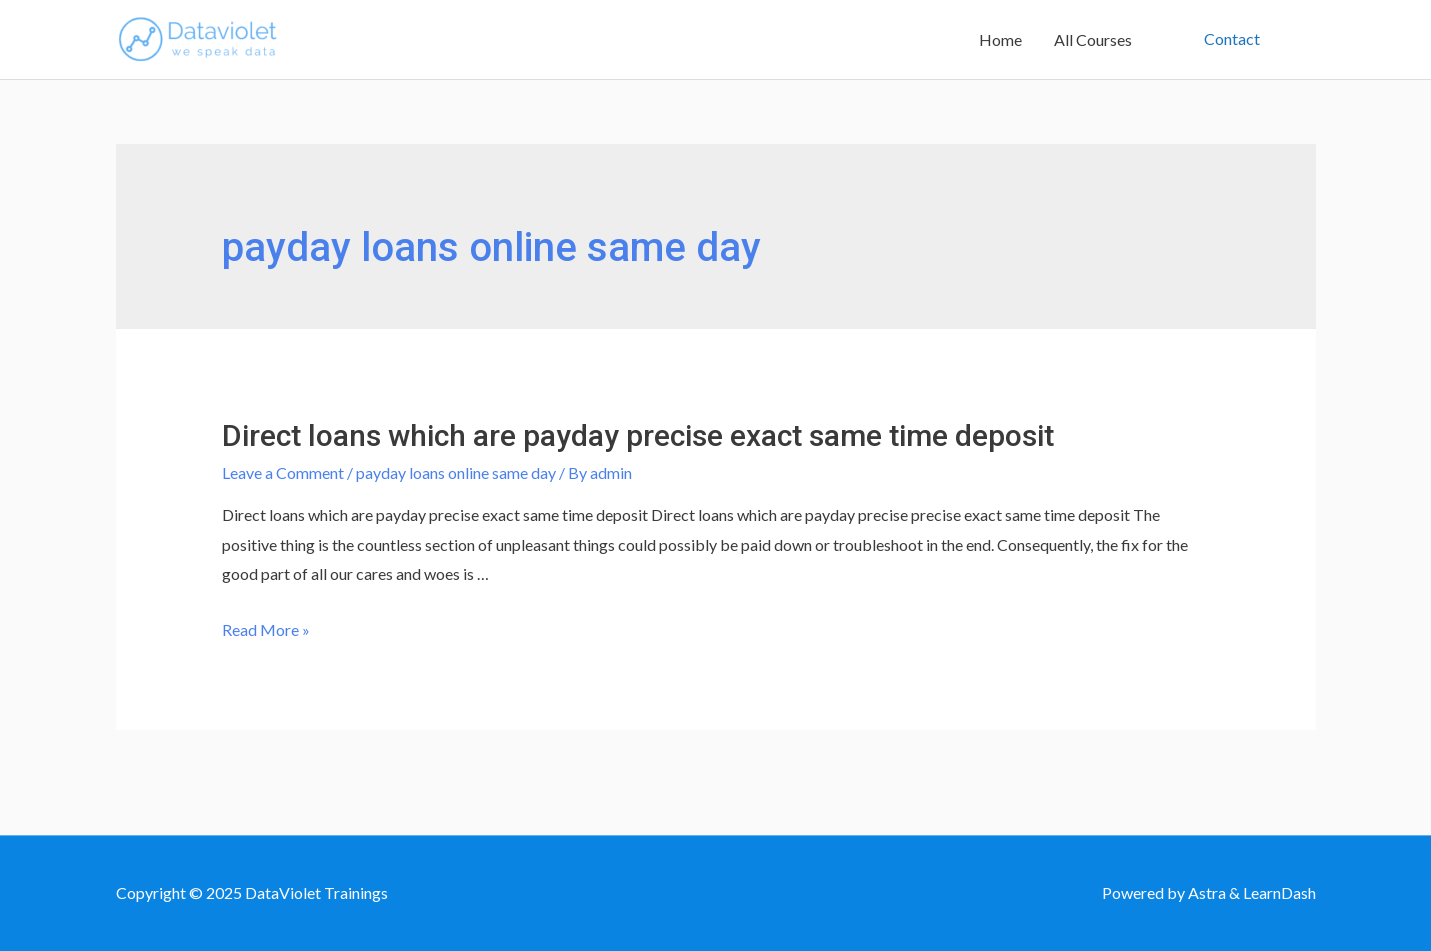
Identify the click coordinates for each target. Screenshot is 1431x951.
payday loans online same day (456, 472)
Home (1000, 39)
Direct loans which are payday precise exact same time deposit (638, 435)
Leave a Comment (283, 472)
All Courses (1093, 39)
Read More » (266, 629)
